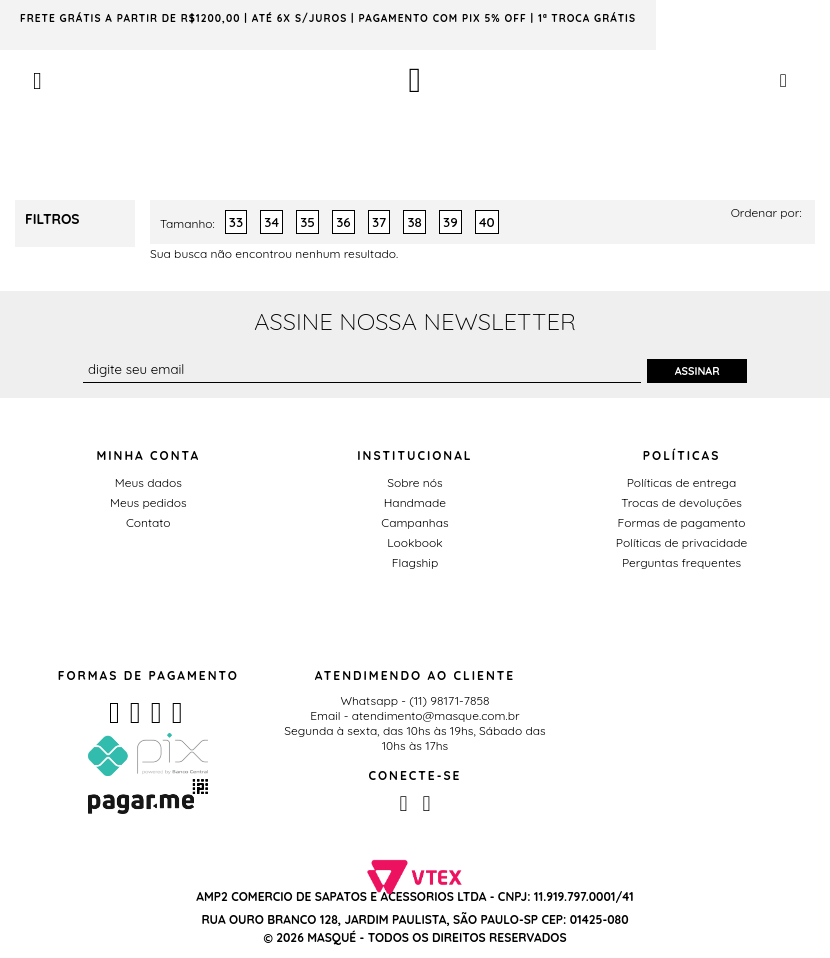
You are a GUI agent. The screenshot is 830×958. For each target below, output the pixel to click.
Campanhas (414, 522)
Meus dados (148, 482)
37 (379, 222)
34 (271, 222)
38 (414, 222)
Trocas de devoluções (681, 502)
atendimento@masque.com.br (436, 715)
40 (487, 222)
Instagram (426, 804)
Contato (148, 522)
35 (307, 222)
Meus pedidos (148, 502)
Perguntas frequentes (681, 562)
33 (236, 222)
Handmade (415, 502)
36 (343, 222)
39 (450, 222)
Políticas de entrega (682, 482)
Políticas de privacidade (681, 542)
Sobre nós (415, 482)
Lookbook (414, 542)
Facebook (403, 804)
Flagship (415, 562)
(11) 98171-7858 (449, 700)
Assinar (697, 371)
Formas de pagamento (682, 522)
